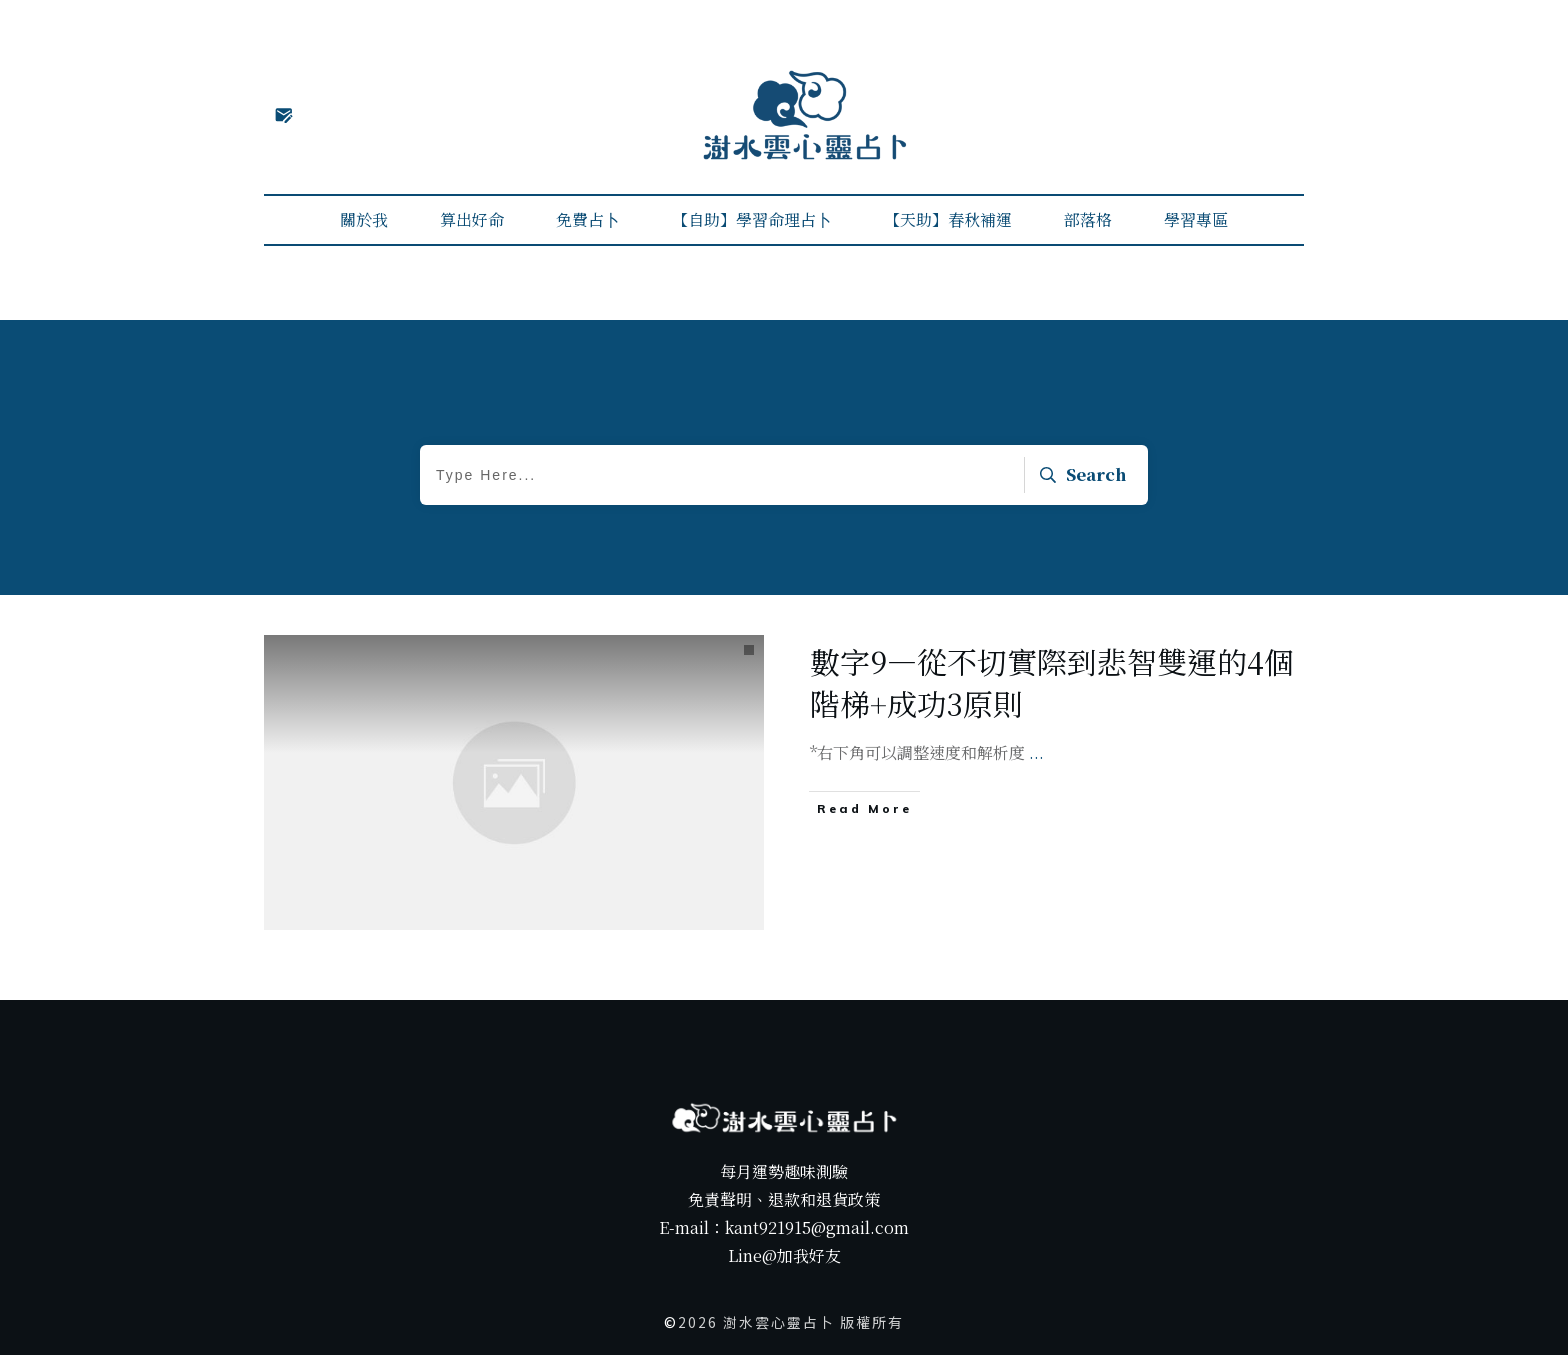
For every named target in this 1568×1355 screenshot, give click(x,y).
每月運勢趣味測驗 (784, 1171)
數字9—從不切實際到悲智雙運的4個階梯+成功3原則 (1052, 682)
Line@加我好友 (784, 1255)
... (1036, 752)
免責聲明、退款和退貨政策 (784, 1199)
